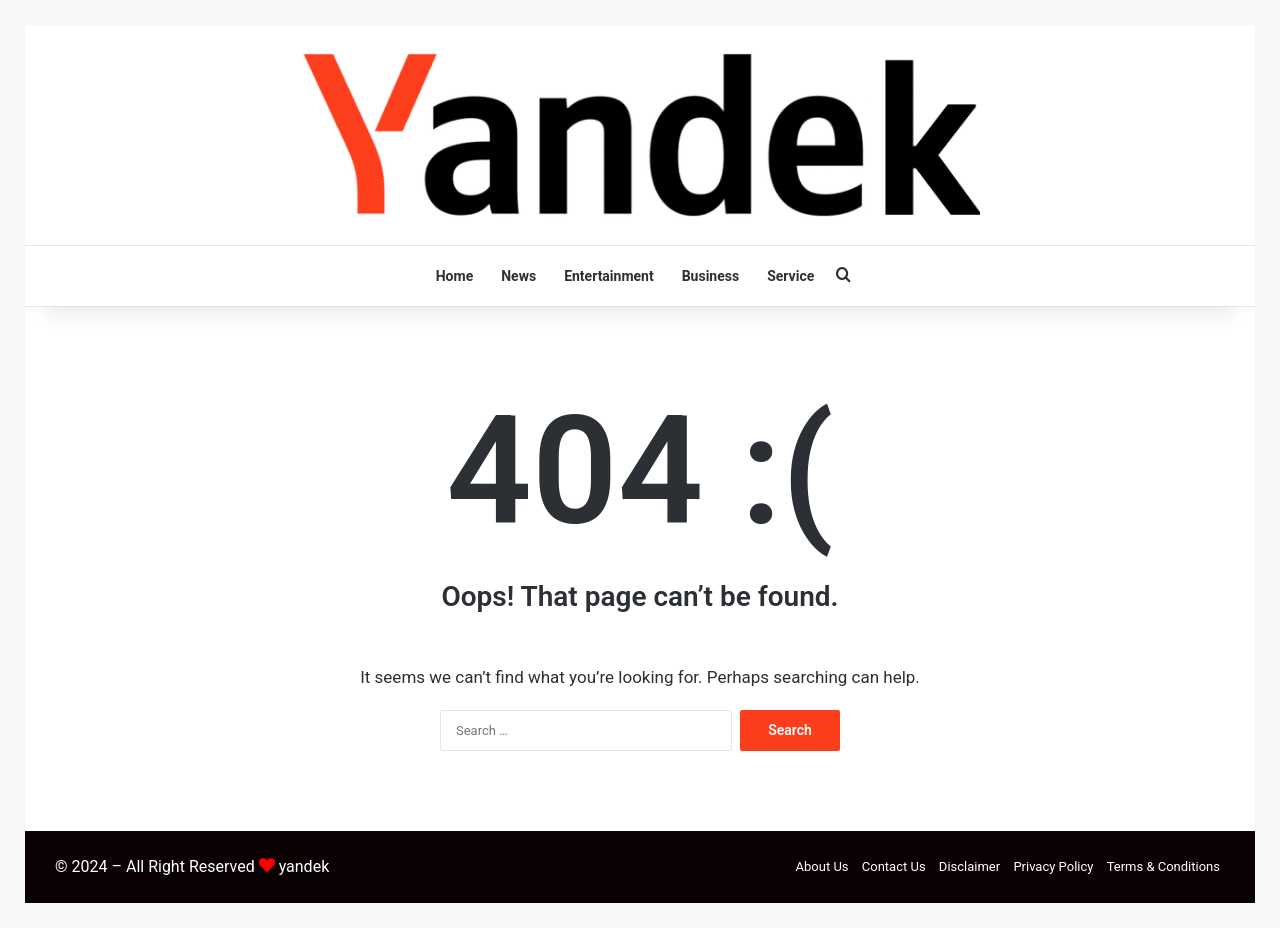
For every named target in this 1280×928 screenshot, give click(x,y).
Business (710, 276)
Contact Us (894, 866)
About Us (822, 866)
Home (454, 276)
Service (790, 276)
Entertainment (609, 276)
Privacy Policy (1053, 866)
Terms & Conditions (1163, 866)
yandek (304, 866)
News (518, 276)
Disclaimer (969, 866)
